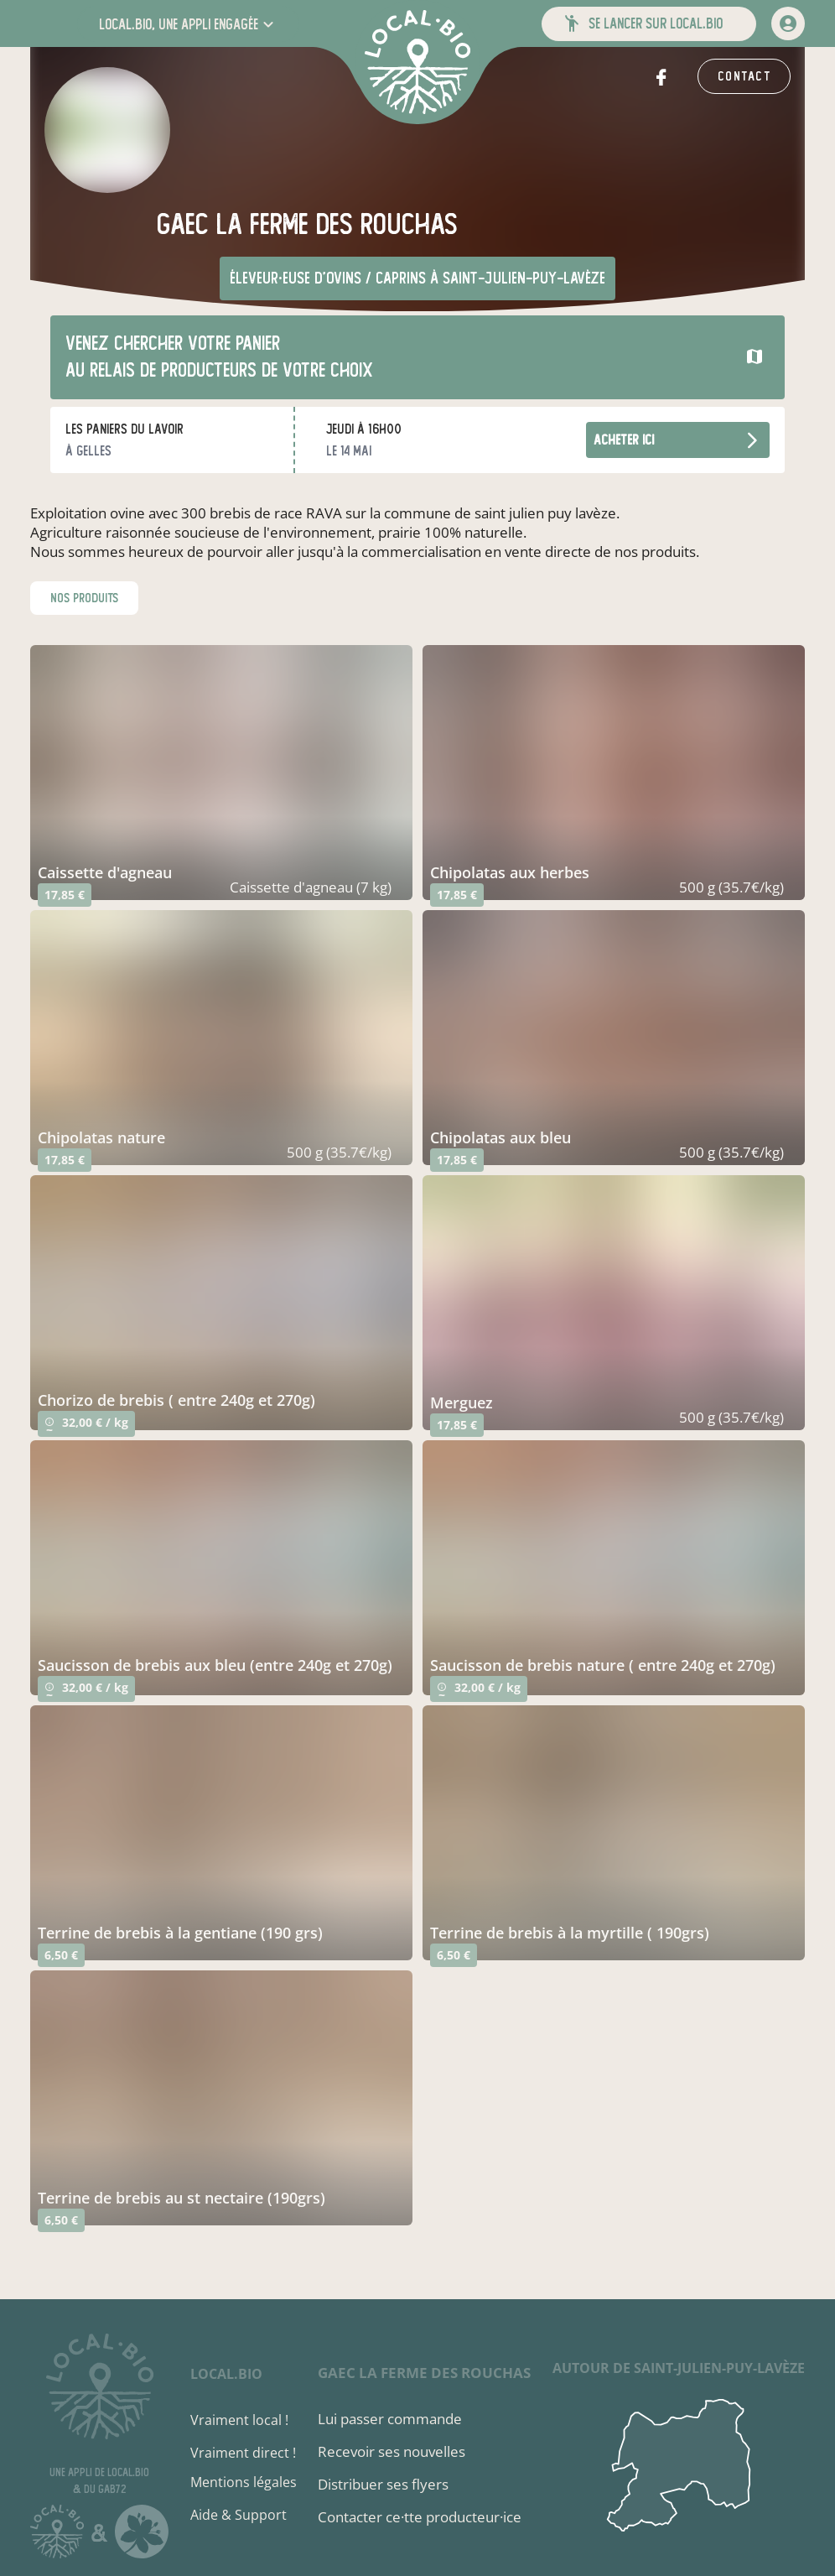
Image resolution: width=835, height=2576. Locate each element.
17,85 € (64, 895)
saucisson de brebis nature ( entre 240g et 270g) (602, 1665)
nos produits (84, 598)
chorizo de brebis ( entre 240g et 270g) (176, 1400)
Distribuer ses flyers (383, 2484)
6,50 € (61, 1955)
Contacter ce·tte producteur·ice (419, 2517)
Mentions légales (243, 2482)
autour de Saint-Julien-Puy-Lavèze (678, 2368)
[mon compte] (788, 23)
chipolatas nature (101, 1137)
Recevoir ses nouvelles (391, 2451)
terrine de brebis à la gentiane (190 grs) (180, 1933)
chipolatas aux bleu (500, 1137)
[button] (188, 24)
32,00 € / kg (86, 1425)
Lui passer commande (390, 2418)
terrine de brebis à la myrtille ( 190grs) (569, 1933)
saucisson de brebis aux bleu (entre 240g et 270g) (215, 1665)
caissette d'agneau (105, 872)
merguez (461, 1402)
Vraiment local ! (239, 2420)
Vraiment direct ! (243, 2452)
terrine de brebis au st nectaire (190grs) (181, 2198)
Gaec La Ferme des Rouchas (424, 2372)
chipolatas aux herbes (509, 872)
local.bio (226, 2374)
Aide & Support (238, 2515)
